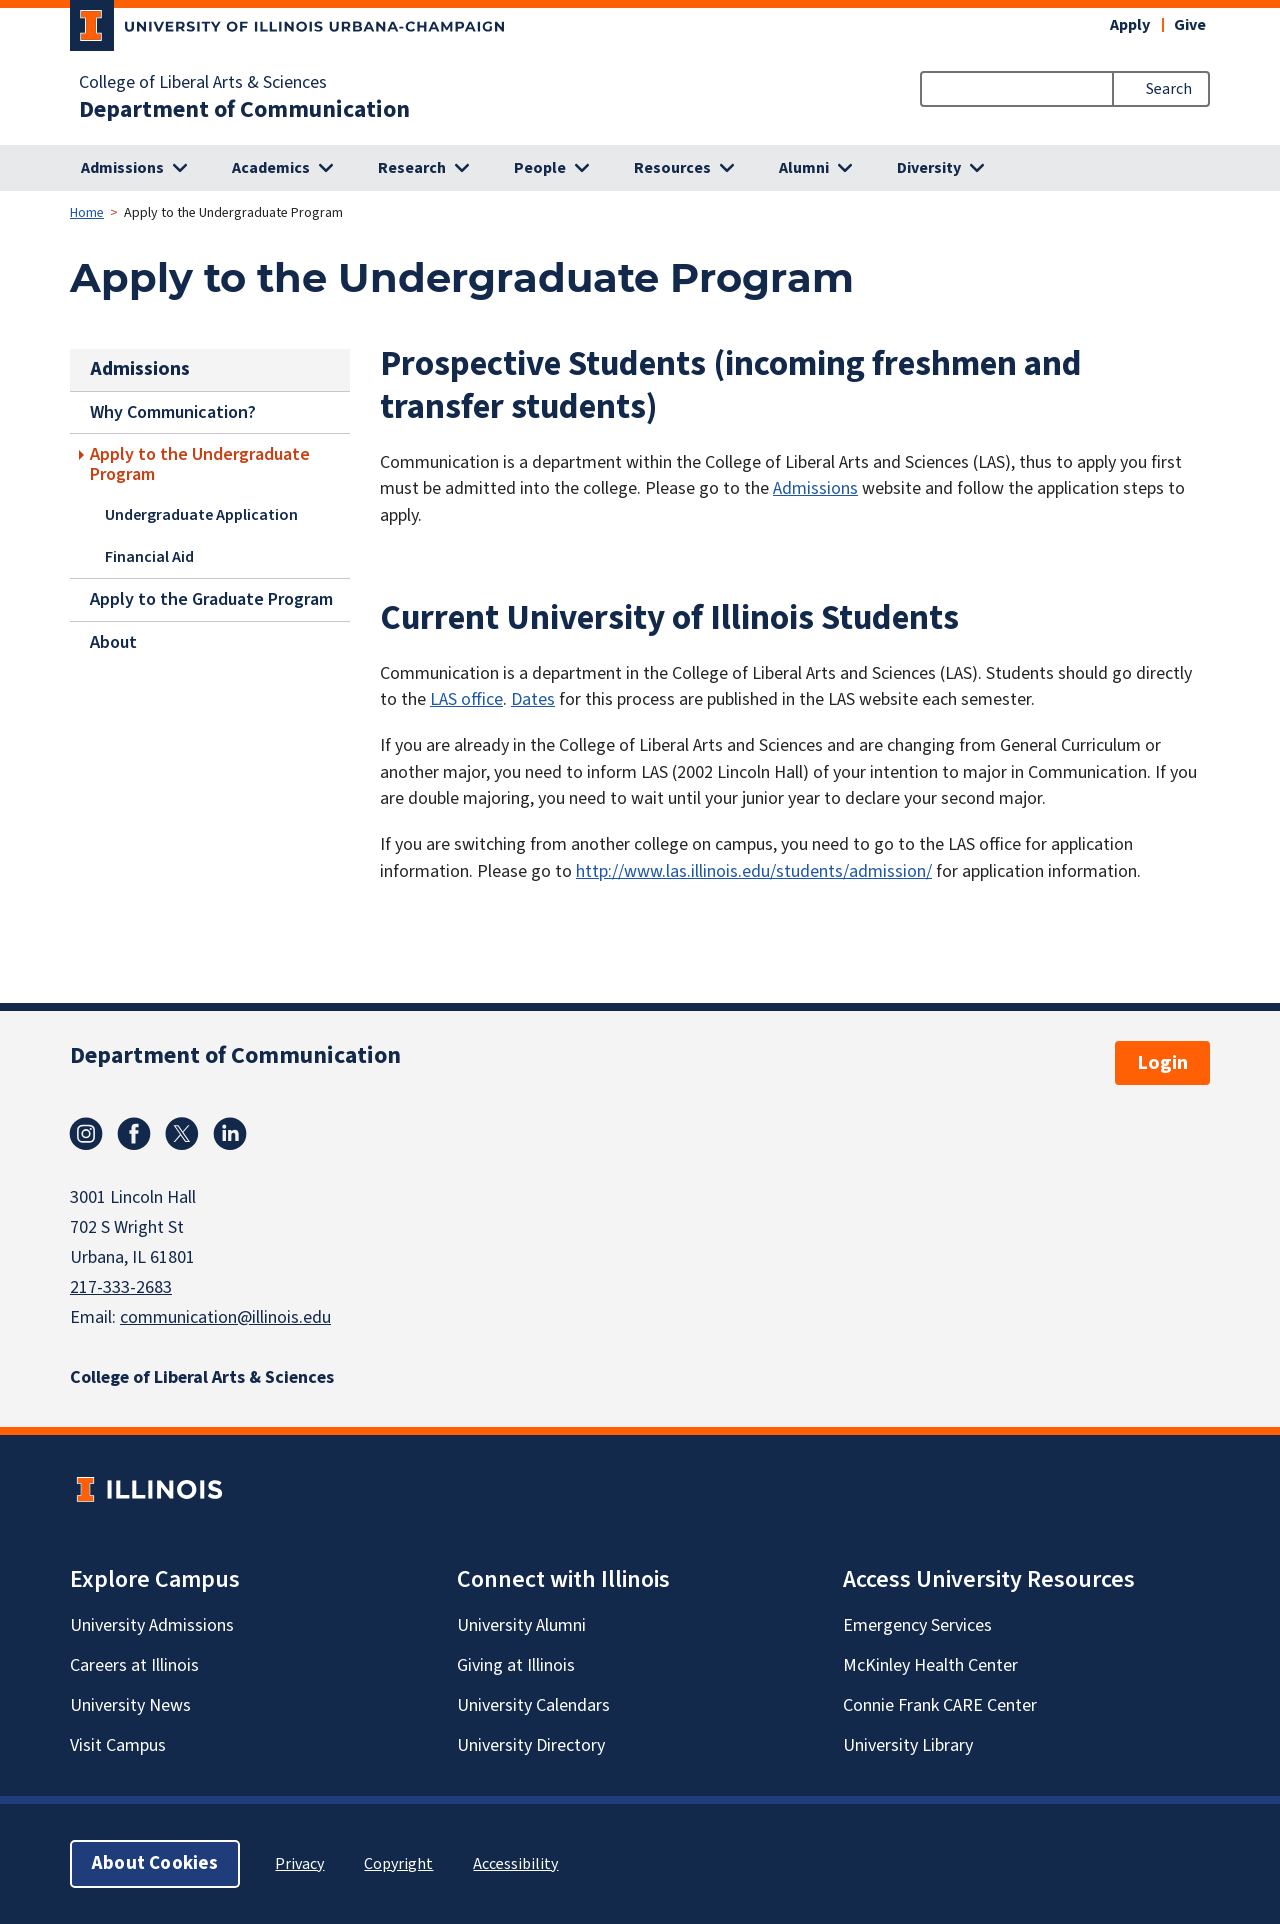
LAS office (466, 699)
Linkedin (230, 1134)
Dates (533, 699)
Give (1190, 25)
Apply (1130, 25)
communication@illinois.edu (225, 1317)
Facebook (134, 1134)
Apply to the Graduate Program (211, 599)
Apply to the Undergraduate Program (200, 464)
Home (87, 213)
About (113, 641)
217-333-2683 (121, 1287)
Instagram (86, 1134)
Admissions (815, 488)
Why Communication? (173, 411)
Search (1169, 89)
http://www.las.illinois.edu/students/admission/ (754, 871)
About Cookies (155, 1863)
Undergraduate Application (201, 515)
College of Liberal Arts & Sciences (203, 83)
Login (1162, 1063)
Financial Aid (149, 556)
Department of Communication (244, 110)
